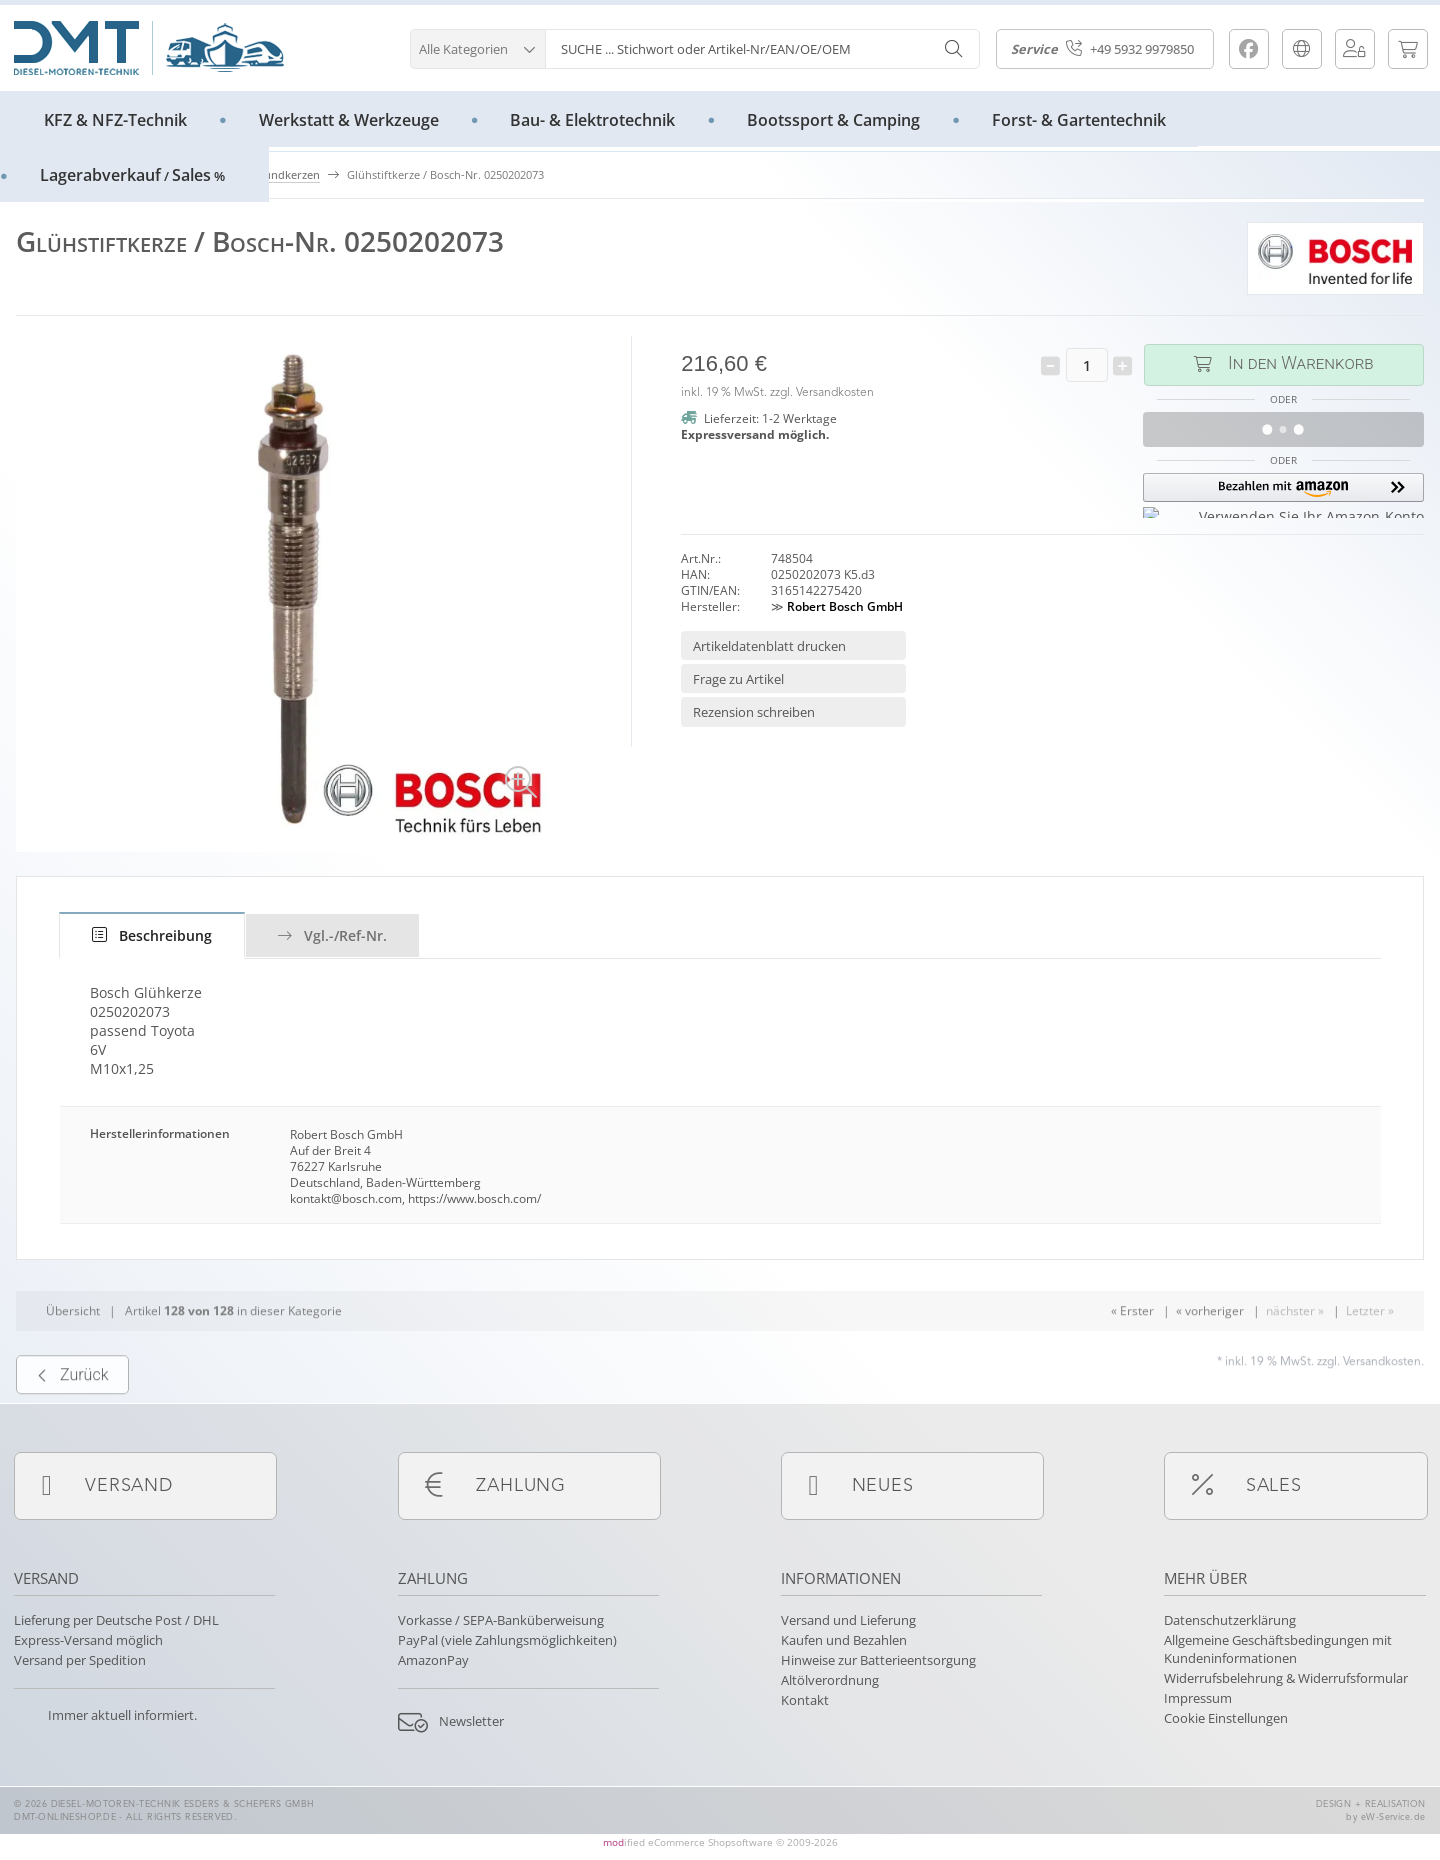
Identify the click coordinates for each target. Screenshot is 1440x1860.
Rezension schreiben (754, 712)
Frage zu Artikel (738, 679)
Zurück (72, 1419)
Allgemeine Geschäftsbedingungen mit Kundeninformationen (1278, 1649)
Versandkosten (835, 393)
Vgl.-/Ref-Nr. (332, 935)
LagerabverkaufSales (132, 175)
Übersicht (73, 1355)
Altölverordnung (830, 1680)
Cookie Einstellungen (1226, 1718)
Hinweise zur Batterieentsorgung (878, 1660)
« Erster (1132, 1355)
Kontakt (805, 1700)
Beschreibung (152, 935)
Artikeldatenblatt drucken (769, 646)
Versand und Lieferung (848, 1620)
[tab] (152, 935)
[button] (477, 46)
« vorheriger (1210, 1355)
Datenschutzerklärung (1230, 1620)
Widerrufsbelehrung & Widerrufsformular (1286, 1678)
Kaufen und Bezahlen (844, 1640)
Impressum (1198, 1698)
